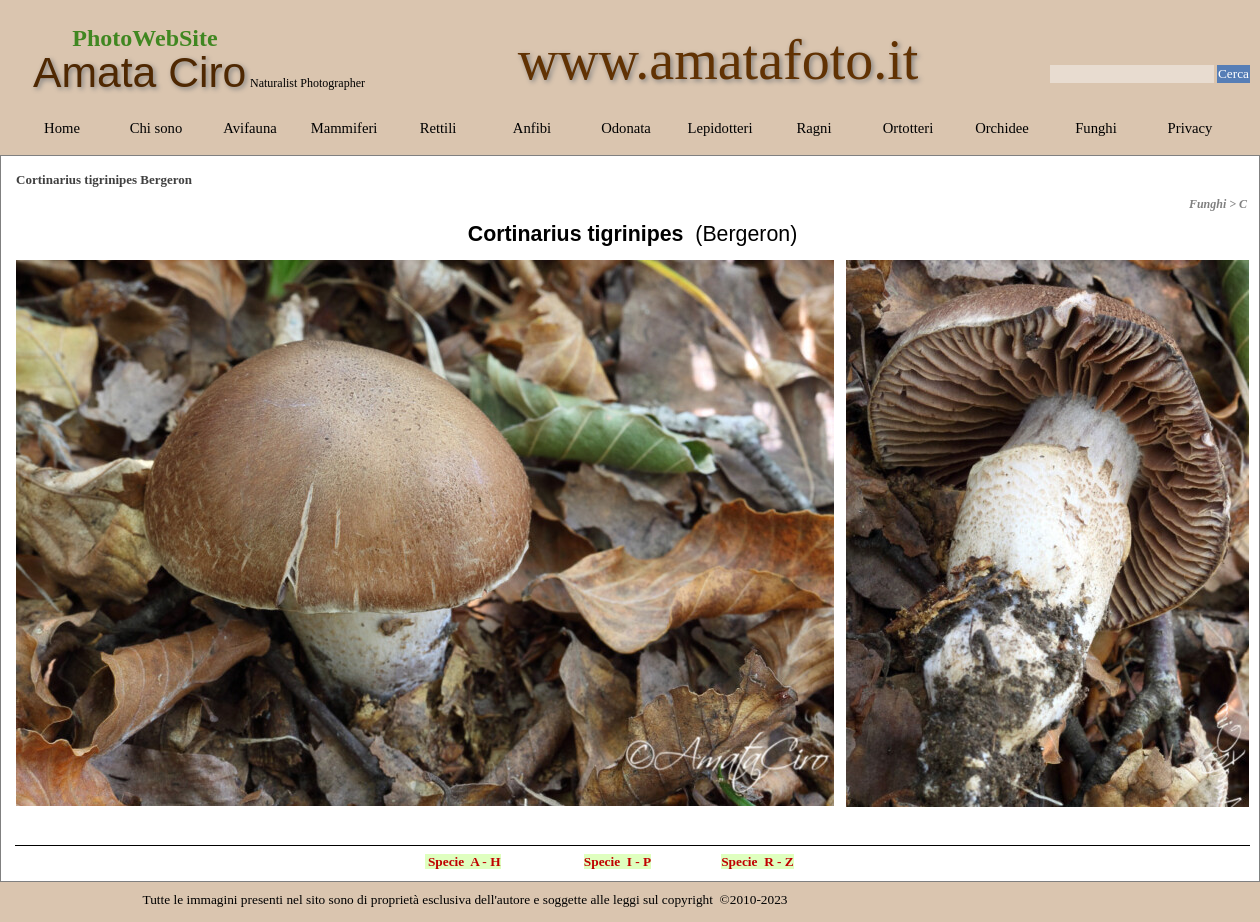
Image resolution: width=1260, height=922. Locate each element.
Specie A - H (464, 861)
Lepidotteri (719, 128)
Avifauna (249, 128)
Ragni (813, 128)
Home (62, 128)
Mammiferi (344, 128)
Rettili (438, 128)
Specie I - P (617, 861)
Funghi (1096, 128)
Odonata (626, 128)
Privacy (1190, 128)
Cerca (1233, 73)
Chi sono (156, 128)
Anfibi (532, 128)
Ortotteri (908, 128)
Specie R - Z (757, 861)
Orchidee (1002, 128)
